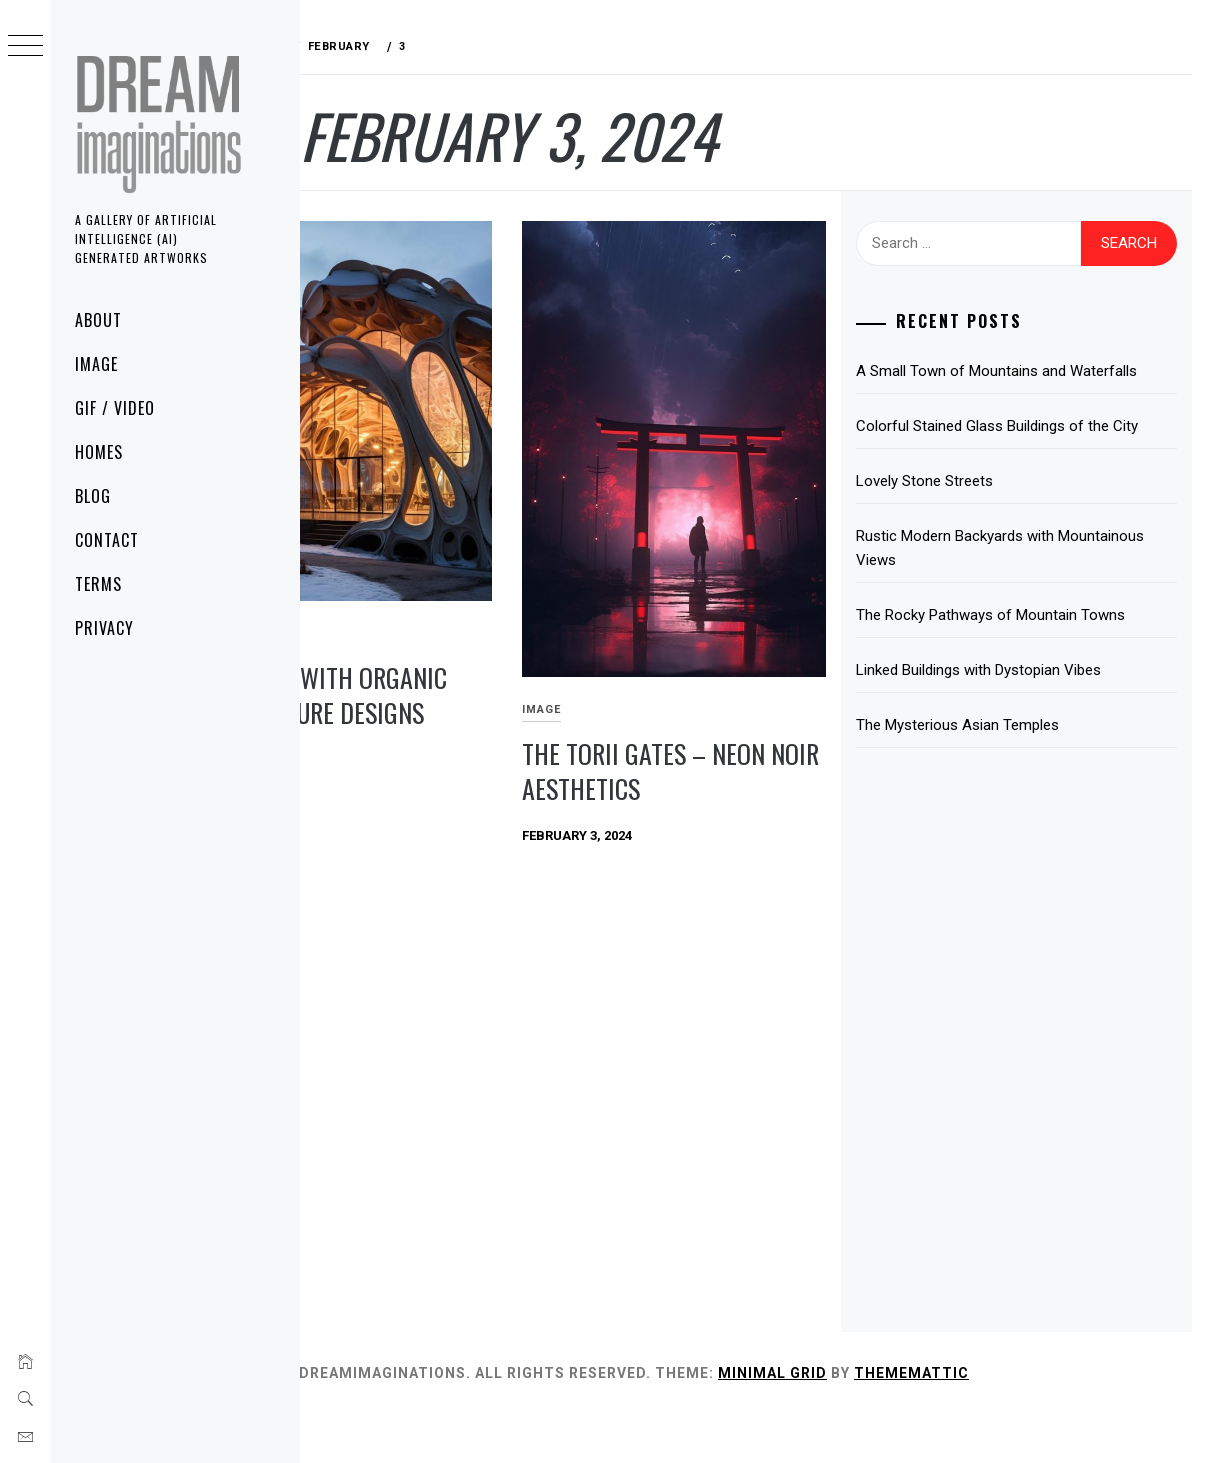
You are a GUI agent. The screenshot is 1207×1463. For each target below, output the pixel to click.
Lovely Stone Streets (968, 529)
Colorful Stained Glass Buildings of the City (1026, 462)
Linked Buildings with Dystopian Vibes (1022, 718)
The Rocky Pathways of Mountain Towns (1034, 663)
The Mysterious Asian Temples (1001, 773)
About (98, 320)
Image (96, 364)
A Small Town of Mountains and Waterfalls (1005, 383)
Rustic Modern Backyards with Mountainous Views (999, 596)
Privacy (104, 628)
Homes (99, 452)
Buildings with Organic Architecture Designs (444, 643)
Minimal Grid (899, 1421)
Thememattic (1038, 1421)
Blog (93, 496)
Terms (98, 584)
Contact (107, 540)
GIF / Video (115, 408)
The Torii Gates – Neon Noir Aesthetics (729, 709)
